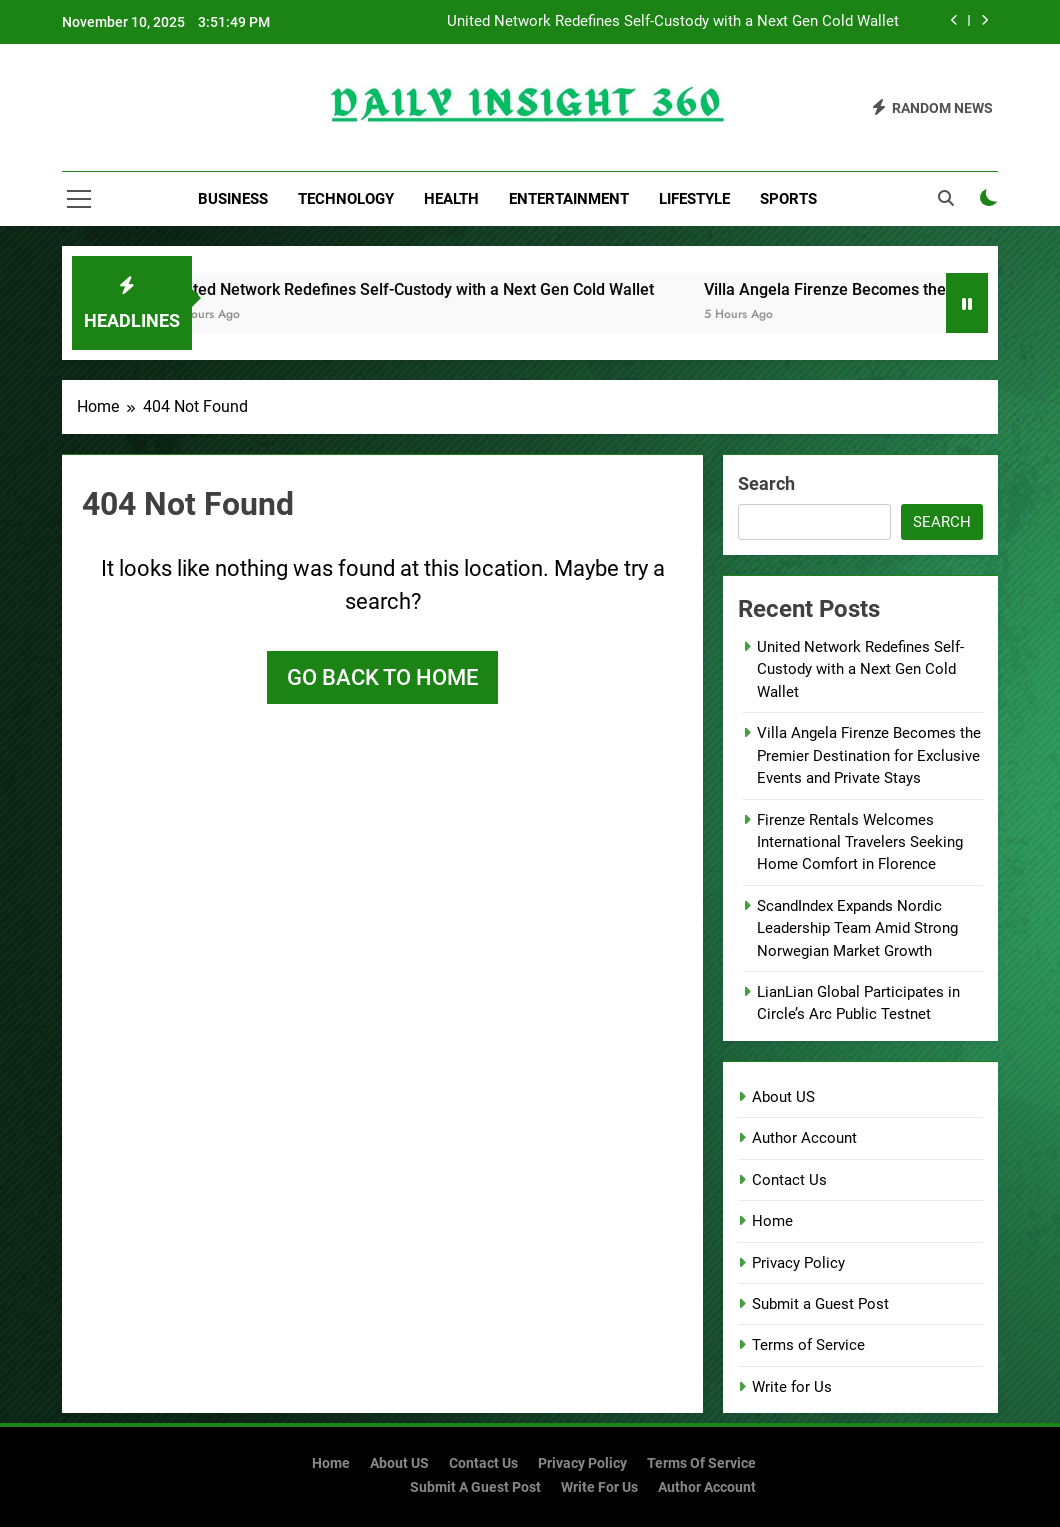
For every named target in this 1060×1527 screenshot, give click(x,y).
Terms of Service (808, 1345)
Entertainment (569, 199)
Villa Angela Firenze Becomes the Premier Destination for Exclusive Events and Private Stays (869, 755)
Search (766, 483)
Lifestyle (694, 199)
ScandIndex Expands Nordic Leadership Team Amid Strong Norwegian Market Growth (857, 928)
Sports (788, 199)
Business (233, 199)
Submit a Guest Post (820, 1304)
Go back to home (382, 677)
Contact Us (789, 1180)
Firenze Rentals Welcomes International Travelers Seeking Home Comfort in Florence (860, 842)
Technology (346, 199)
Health (451, 199)
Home (772, 1221)
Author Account (804, 1138)
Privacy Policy (798, 1263)
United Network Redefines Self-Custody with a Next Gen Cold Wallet (673, 22)
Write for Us (792, 1387)
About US (783, 1097)
